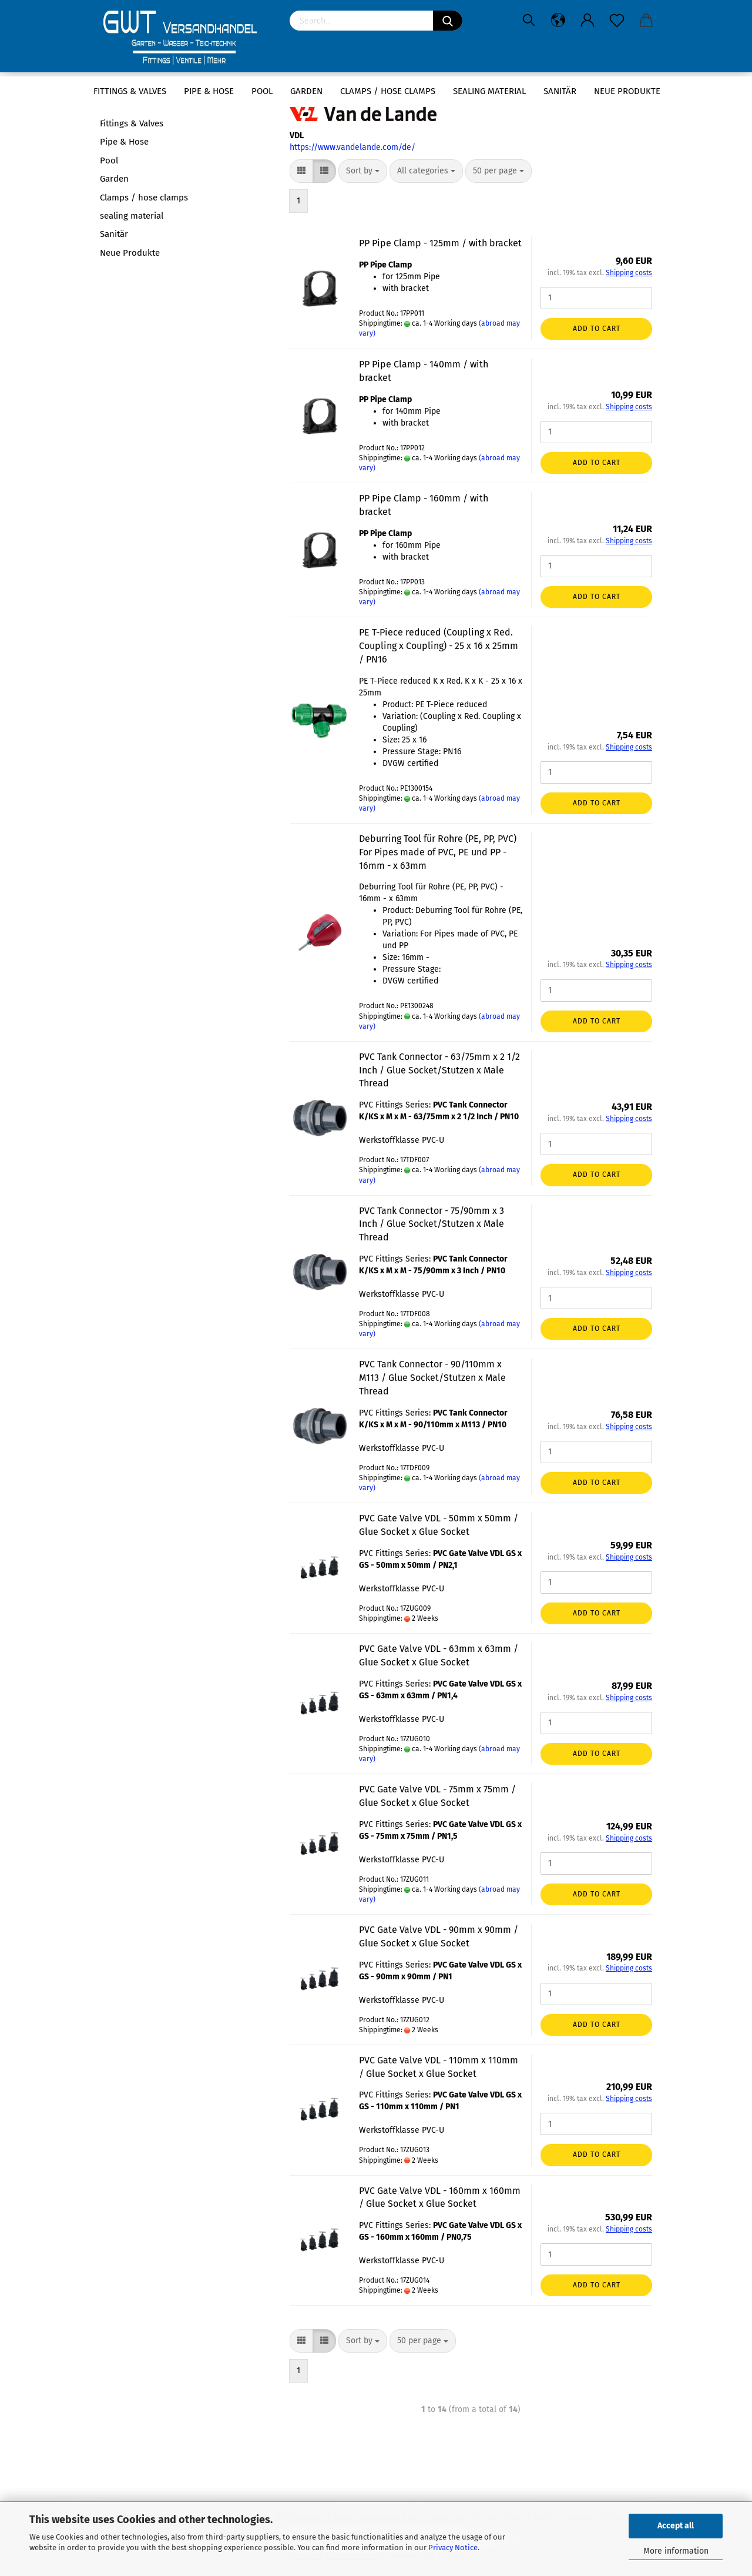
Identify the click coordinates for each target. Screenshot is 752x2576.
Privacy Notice (453, 2547)
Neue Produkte (627, 91)
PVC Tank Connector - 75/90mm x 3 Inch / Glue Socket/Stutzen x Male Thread (431, 1224)
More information (676, 2551)
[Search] (447, 21)
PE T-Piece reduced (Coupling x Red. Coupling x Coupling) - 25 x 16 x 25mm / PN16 (438, 646)
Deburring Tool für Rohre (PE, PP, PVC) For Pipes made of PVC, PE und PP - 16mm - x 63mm (437, 852)
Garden (306, 91)
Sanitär (559, 91)
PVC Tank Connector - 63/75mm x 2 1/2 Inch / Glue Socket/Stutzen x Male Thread (439, 1070)
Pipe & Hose (209, 91)
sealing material (489, 91)
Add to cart (596, 328)
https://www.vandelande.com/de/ (352, 147)
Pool (262, 91)
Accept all (675, 2526)
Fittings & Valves (129, 91)
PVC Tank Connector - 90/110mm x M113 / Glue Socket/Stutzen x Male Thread (432, 1378)
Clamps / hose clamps (387, 91)
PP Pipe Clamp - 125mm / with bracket (440, 243)
